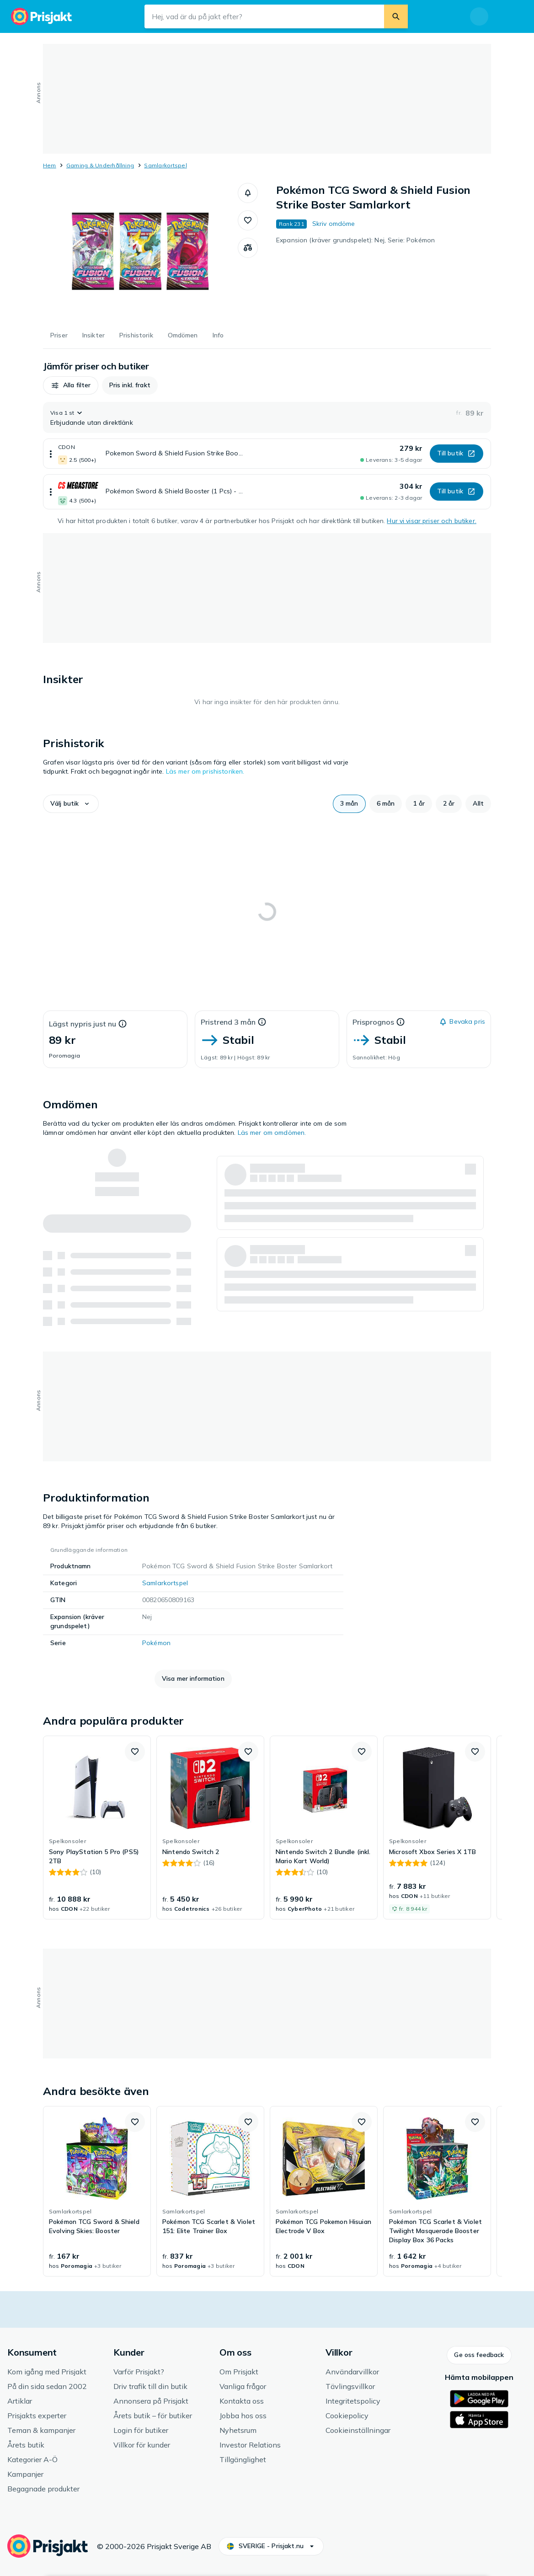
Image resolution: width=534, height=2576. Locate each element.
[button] (248, 193)
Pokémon (156, 1643)
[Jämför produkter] (248, 248)
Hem (49, 165)
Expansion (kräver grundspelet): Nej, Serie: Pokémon (355, 240)
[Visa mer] (50, 454)
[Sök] (396, 16)
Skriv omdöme (333, 223)
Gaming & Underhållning (100, 165)
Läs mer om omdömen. (272, 1132)
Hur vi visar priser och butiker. (431, 521)
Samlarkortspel (165, 165)
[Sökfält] (264, 16)
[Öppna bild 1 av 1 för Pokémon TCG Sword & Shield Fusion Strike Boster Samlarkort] (140, 251)
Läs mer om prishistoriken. (205, 771)
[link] (97, 1827)
